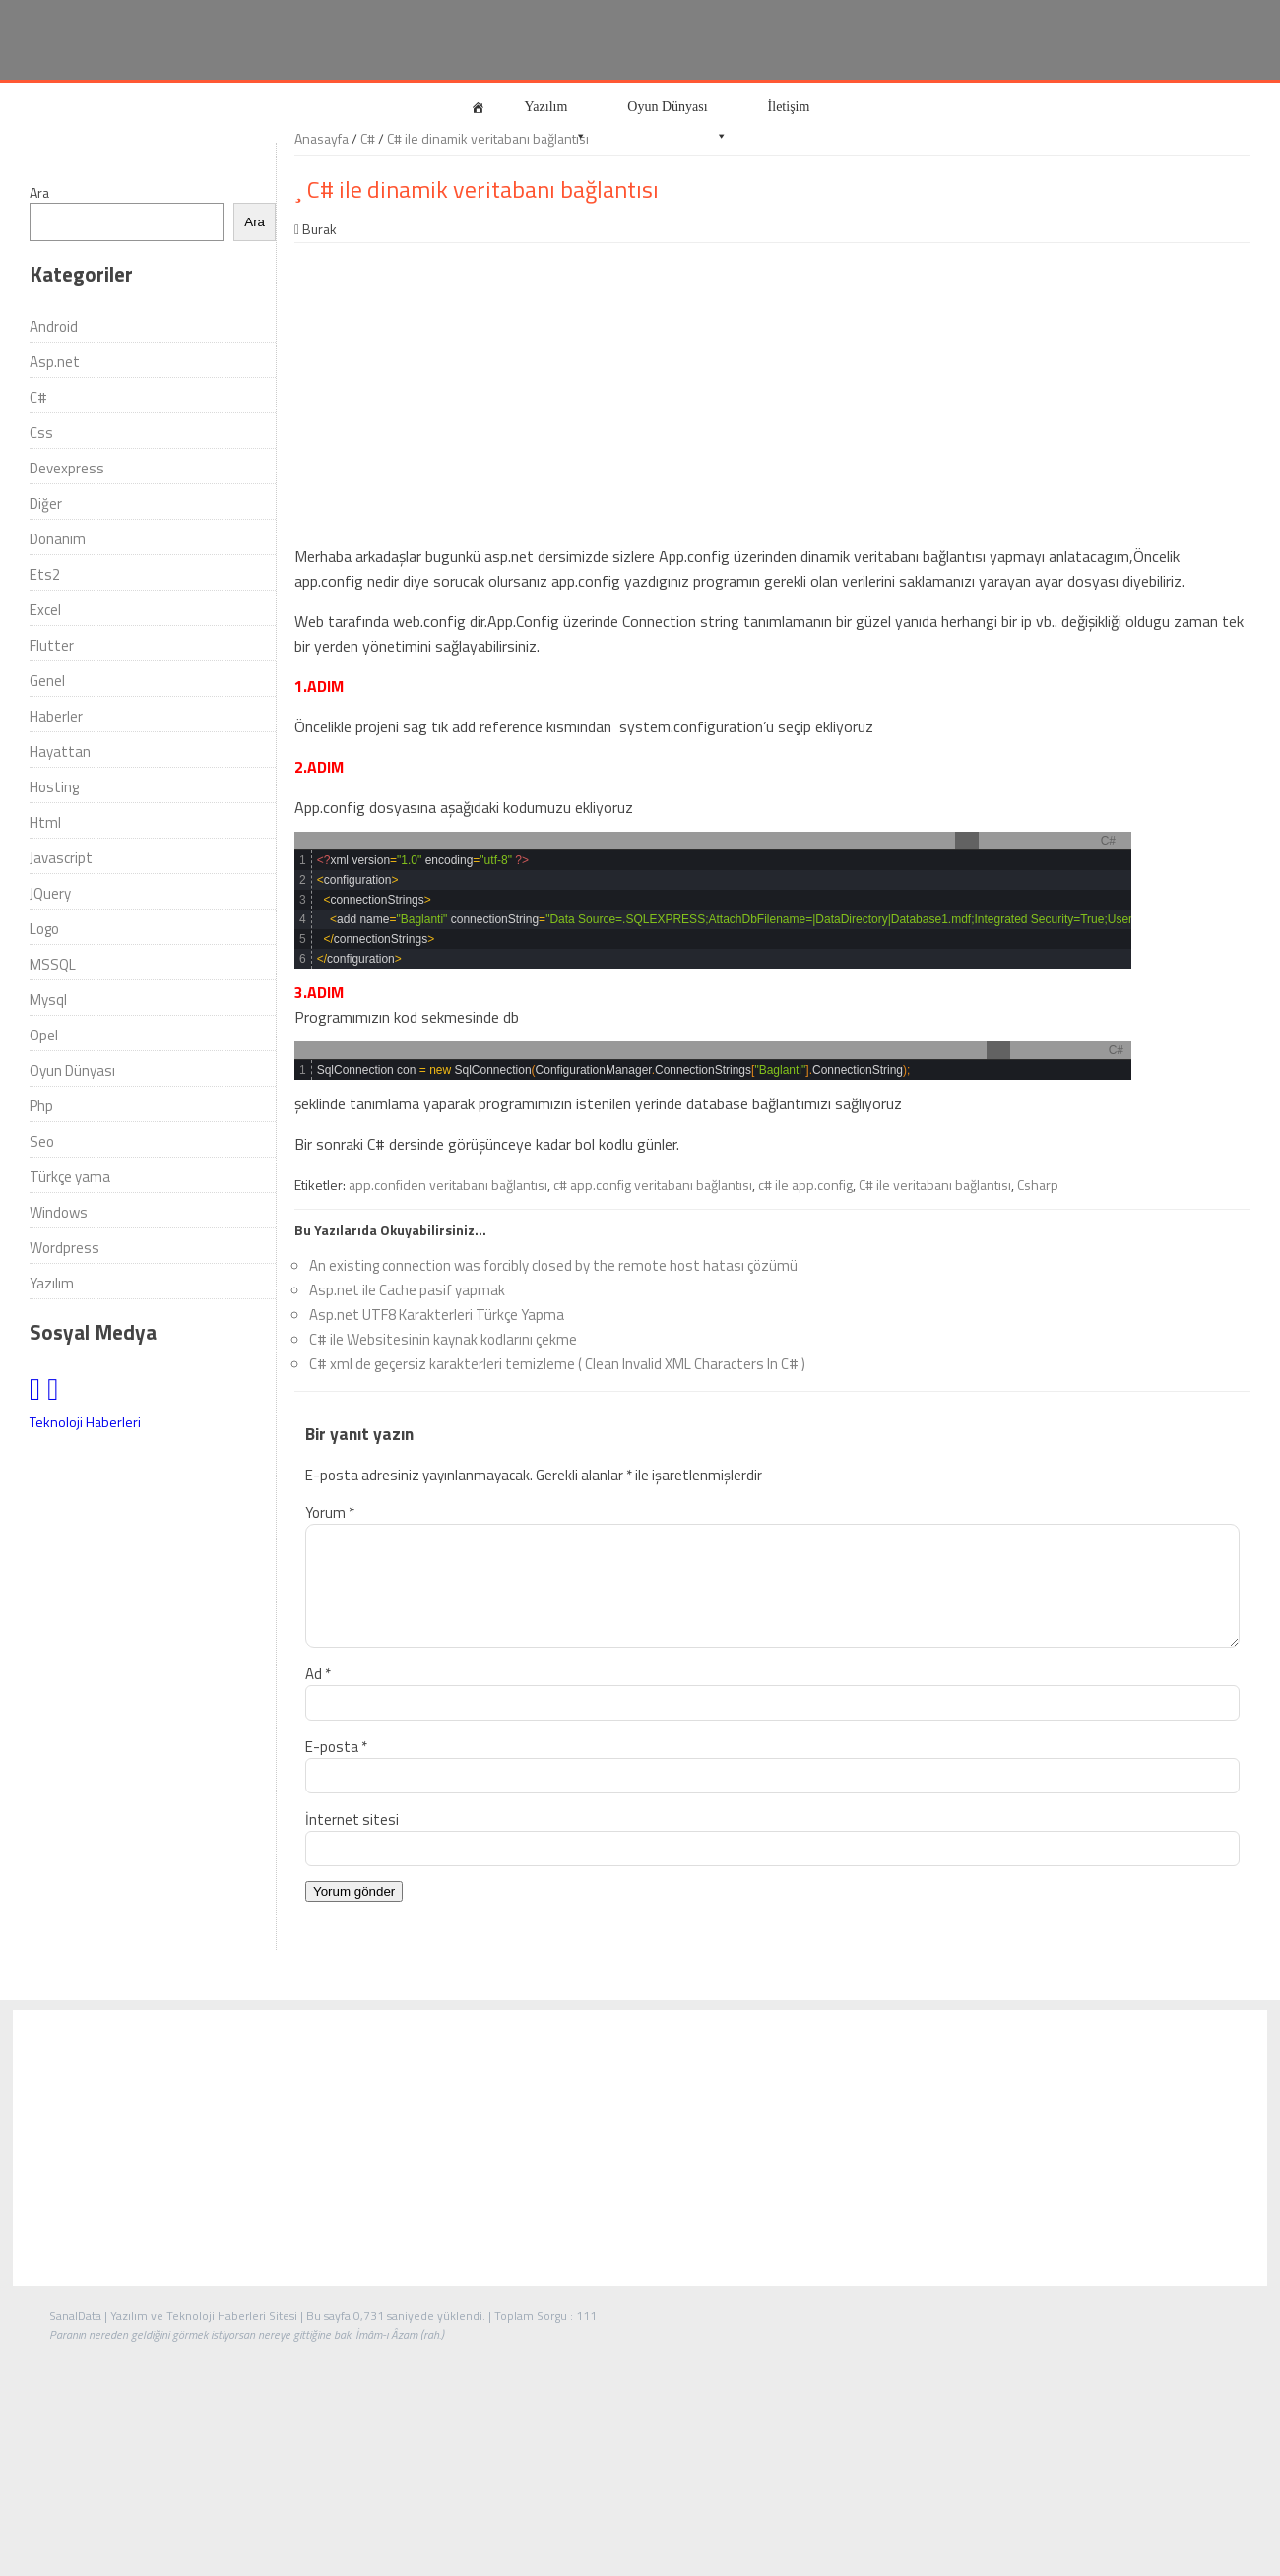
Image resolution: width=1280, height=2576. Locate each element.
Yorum (329, 1512)
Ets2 (45, 574)
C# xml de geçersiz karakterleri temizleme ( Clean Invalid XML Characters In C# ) (557, 1363)
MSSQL (53, 964)
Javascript (61, 858)
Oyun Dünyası (677, 115)
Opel (44, 1035)
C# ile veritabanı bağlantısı (935, 1184)
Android (54, 326)
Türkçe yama (70, 1176)
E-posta (336, 1770)
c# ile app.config (805, 1184)
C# (38, 397)
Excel (45, 609)
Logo (44, 928)
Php (41, 1106)
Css (41, 432)
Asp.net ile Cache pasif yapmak (407, 1290)
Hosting (54, 787)
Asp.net (55, 361)
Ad (318, 1697)
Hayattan (60, 751)
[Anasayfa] (477, 107)
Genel (47, 680)
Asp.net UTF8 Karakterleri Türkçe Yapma (436, 1314)
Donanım (58, 539)
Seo (42, 1141)
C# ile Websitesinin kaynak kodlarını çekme (443, 1339)
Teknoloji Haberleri (85, 1422)
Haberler (56, 716)
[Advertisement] (772, 391)
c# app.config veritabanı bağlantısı (652, 1184)
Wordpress (64, 1247)
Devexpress (67, 468)
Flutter (52, 645)
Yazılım (556, 115)
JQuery (50, 893)
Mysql (48, 999)
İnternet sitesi (352, 1843)
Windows (59, 1212)
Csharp (1037, 1184)
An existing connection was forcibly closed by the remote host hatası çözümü (553, 1265)
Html (45, 822)
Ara (39, 192)
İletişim (789, 106)
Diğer (46, 503)
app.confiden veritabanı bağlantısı (448, 1184)
